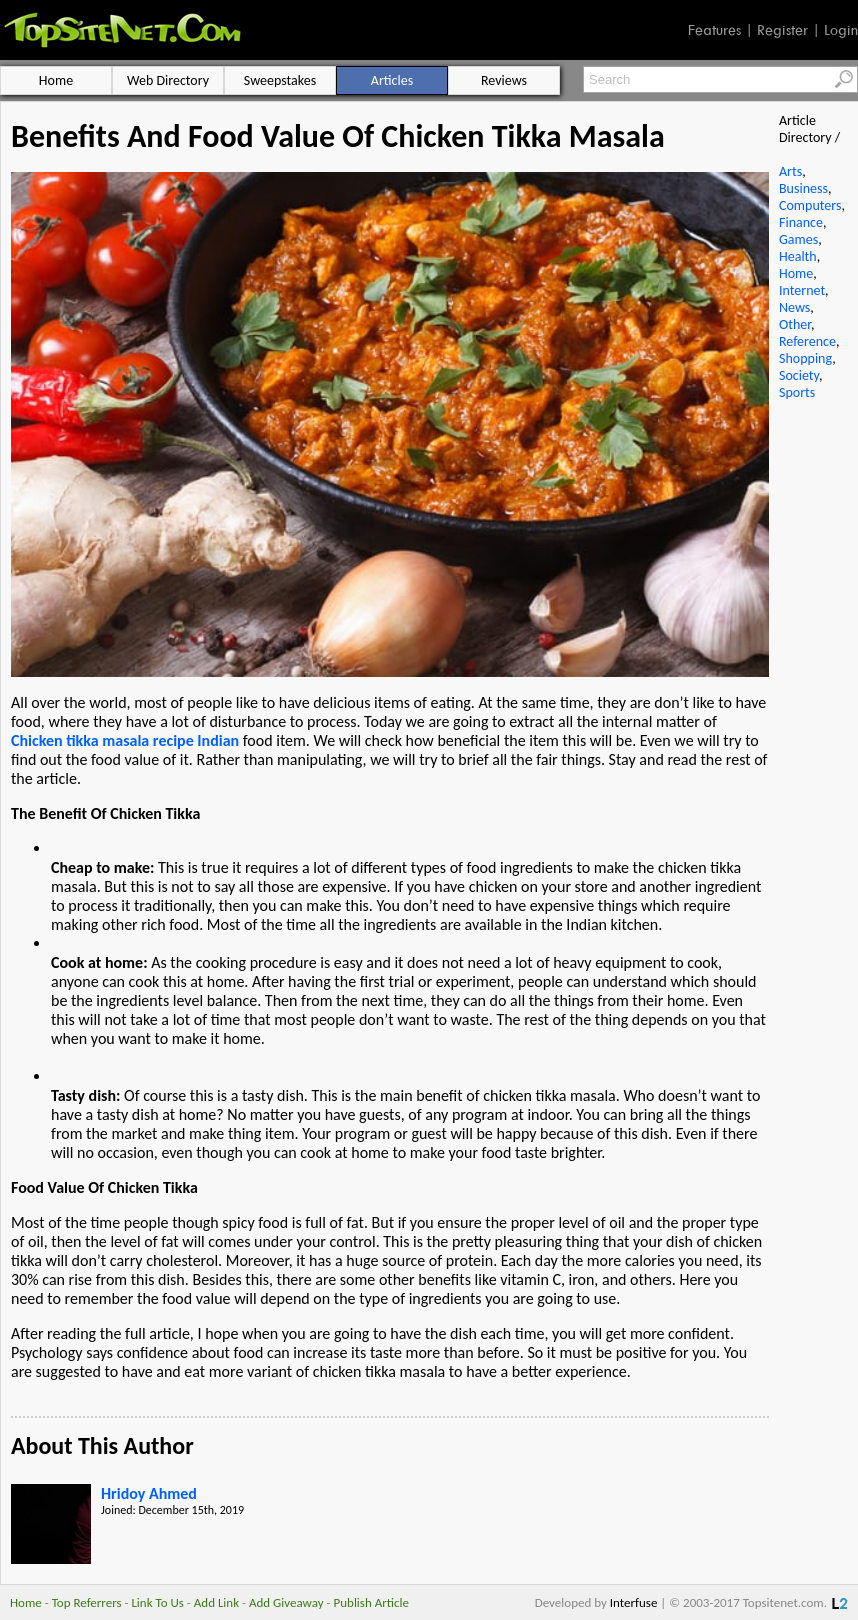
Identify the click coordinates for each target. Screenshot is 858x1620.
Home (796, 273)
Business (803, 188)
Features (714, 30)
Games (798, 239)
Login (841, 30)
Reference (807, 341)
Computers (810, 205)
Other (795, 324)
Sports (797, 392)
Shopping (805, 358)
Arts (790, 171)
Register (782, 30)
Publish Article (371, 1602)
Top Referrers (87, 1602)
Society (799, 375)
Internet (802, 290)
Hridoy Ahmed (149, 1493)
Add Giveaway (286, 1602)
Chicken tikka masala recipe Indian (125, 740)
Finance (801, 222)
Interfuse (634, 1602)
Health (798, 256)
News (794, 307)
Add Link (216, 1602)
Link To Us (157, 1602)
